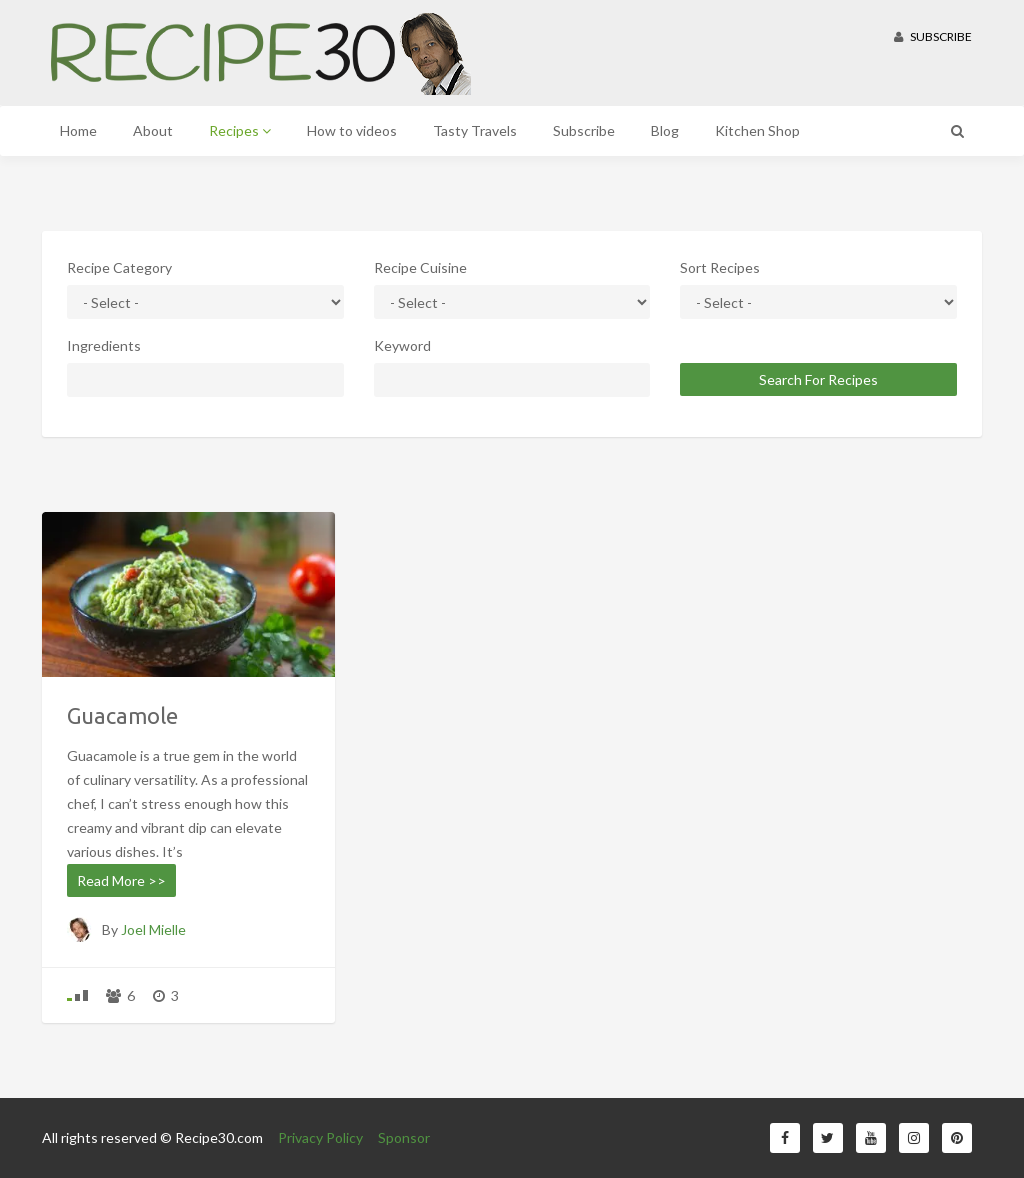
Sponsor (404, 1137)
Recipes (240, 130)
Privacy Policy (320, 1137)
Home (78, 130)
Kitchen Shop (757, 130)
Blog (665, 130)
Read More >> (121, 880)
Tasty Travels (475, 130)
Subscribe (933, 36)
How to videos (352, 130)
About (153, 130)
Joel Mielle (153, 929)
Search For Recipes (818, 379)
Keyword (402, 345)
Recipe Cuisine (420, 267)
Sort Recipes (720, 267)
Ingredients (104, 345)
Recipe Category (119, 267)
